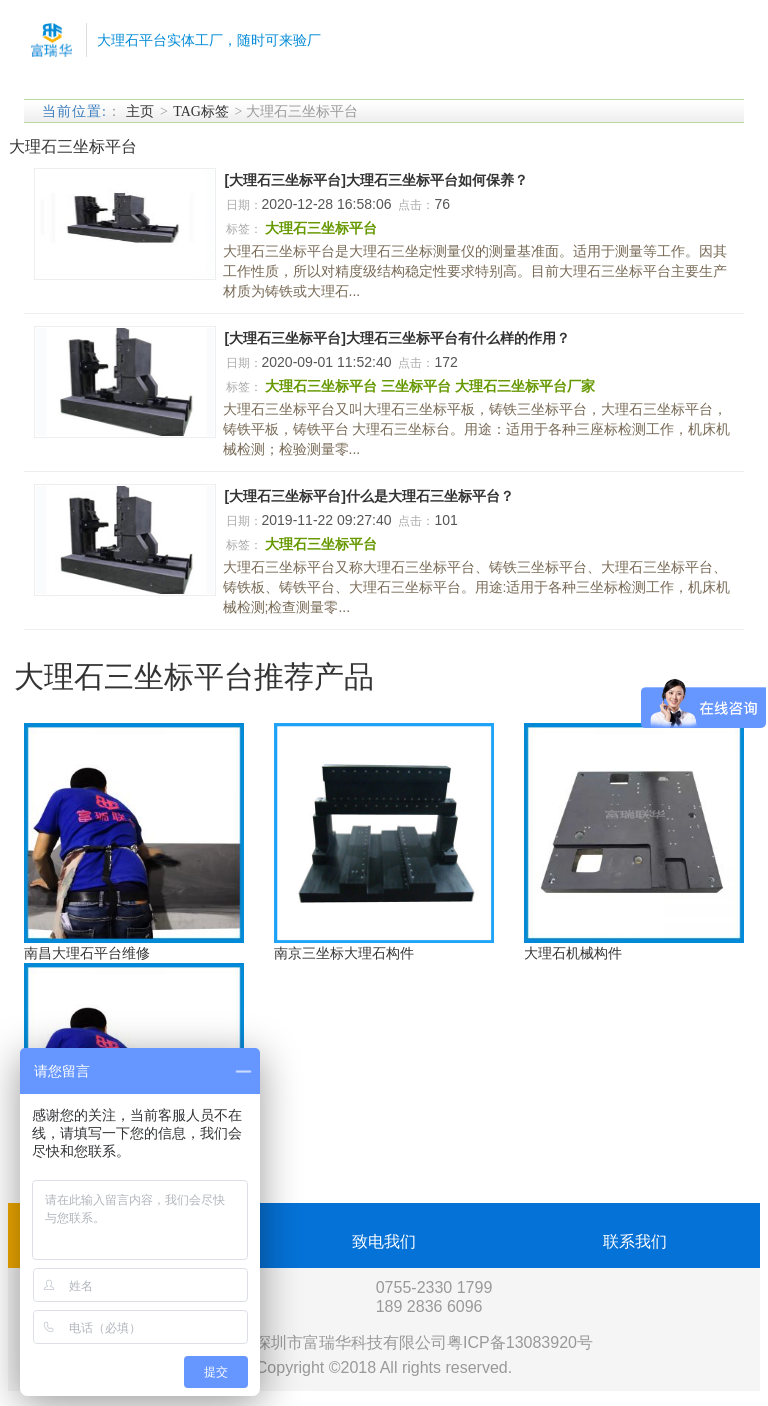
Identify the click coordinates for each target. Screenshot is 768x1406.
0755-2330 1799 (434, 1287)
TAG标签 (201, 111)
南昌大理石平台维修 (87, 953)
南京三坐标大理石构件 (344, 953)
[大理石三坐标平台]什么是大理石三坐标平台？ (369, 496)
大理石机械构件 (573, 953)
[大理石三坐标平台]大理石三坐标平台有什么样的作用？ (397, 338)
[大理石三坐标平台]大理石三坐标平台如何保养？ (376, 180)
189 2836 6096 (429, 1306)
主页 (140, 111)
